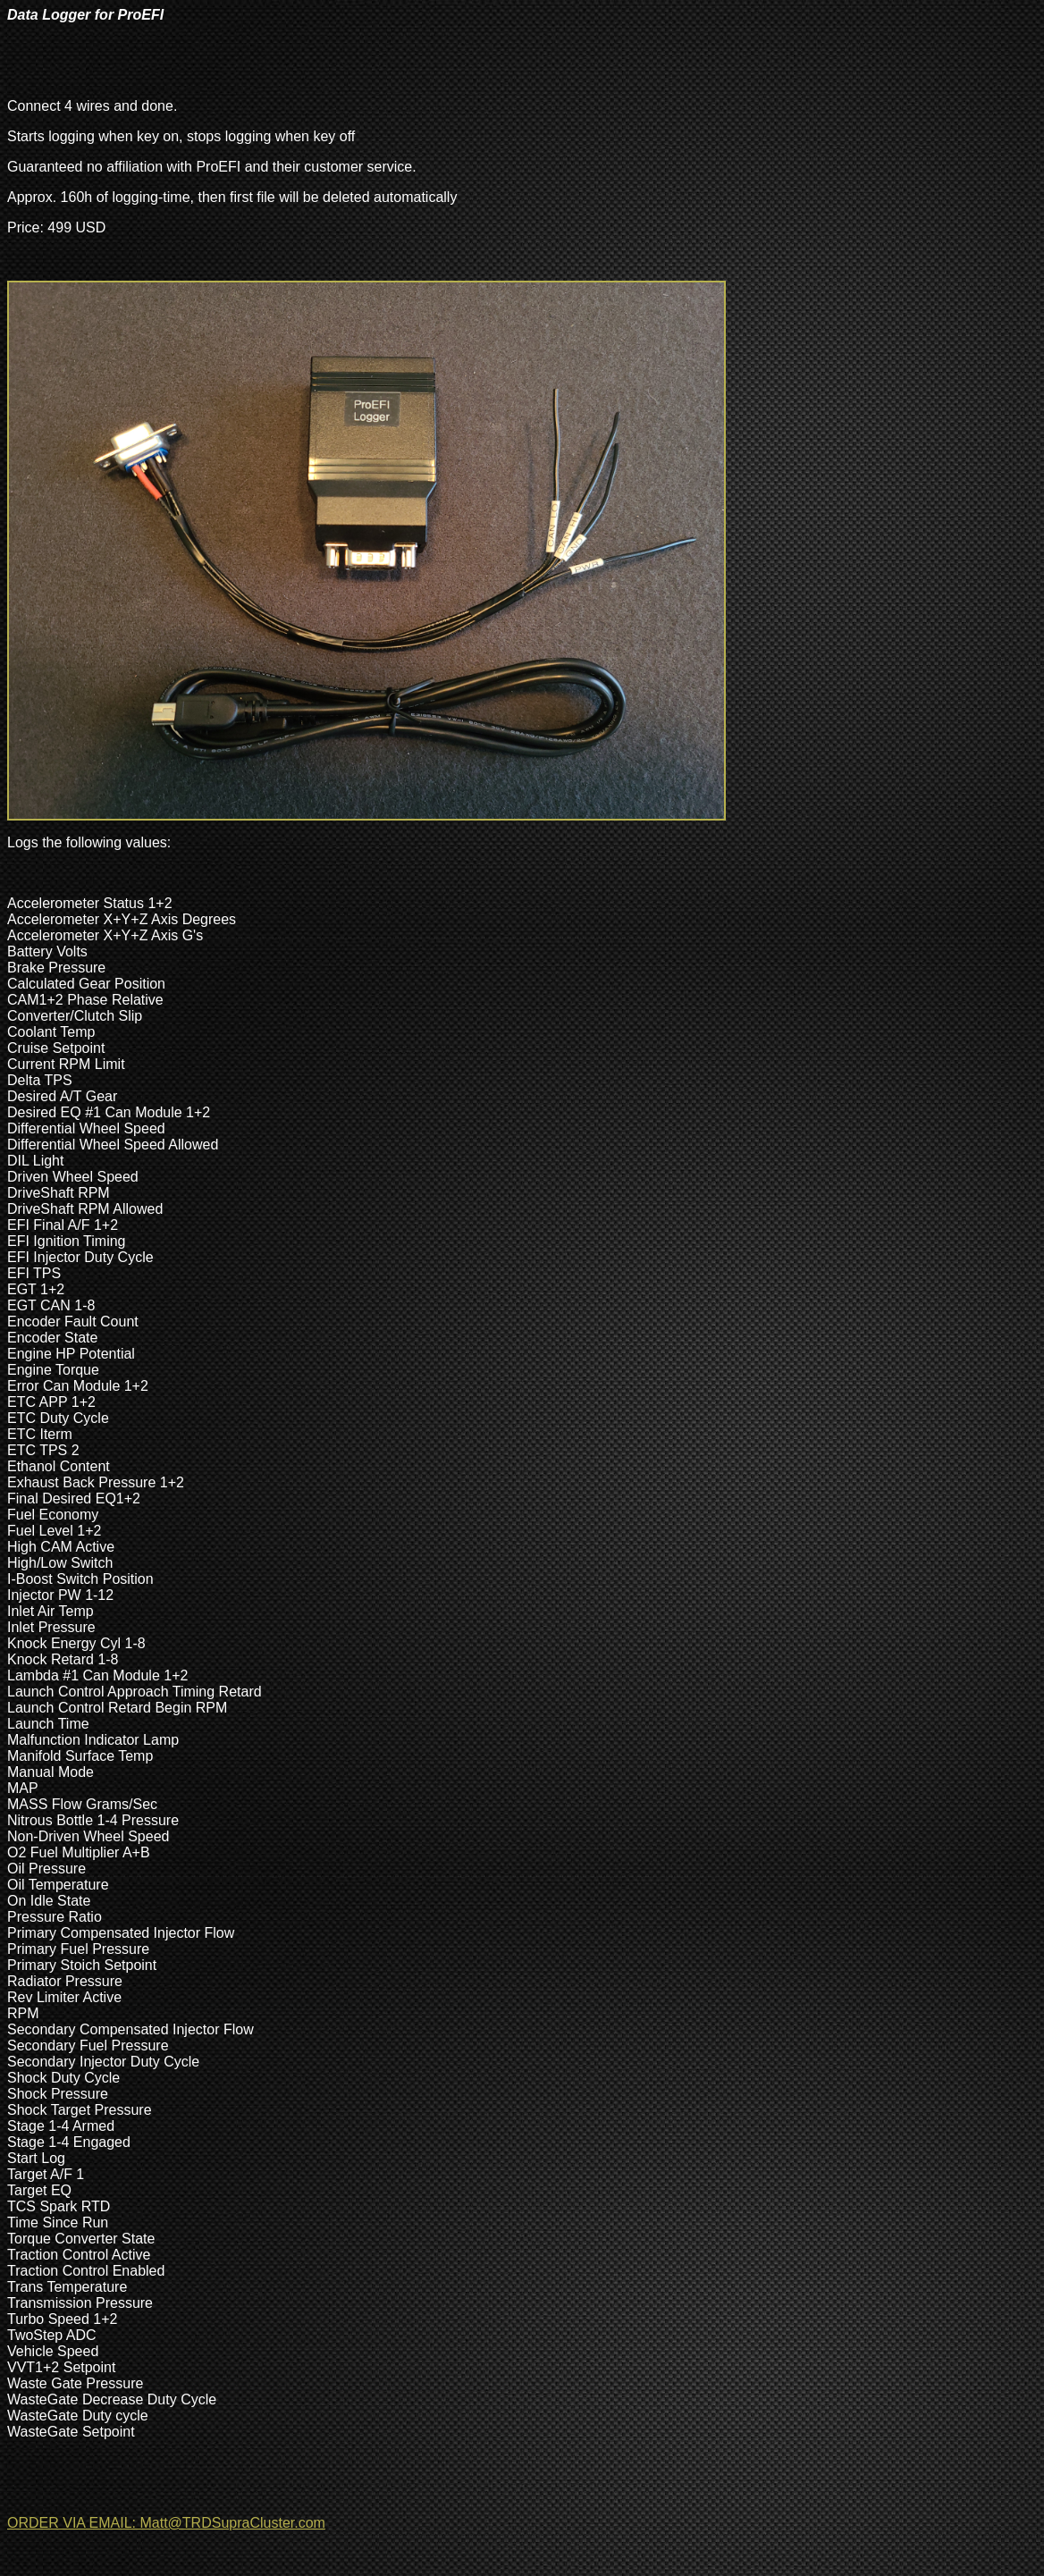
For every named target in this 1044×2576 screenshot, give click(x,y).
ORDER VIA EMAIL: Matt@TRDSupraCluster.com (166, 2522)
